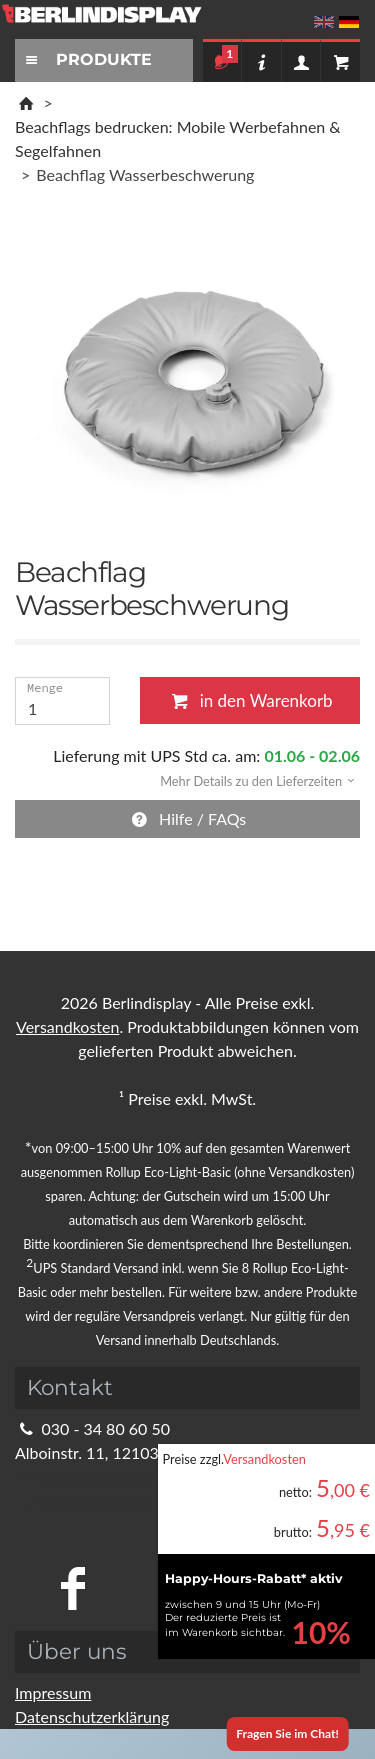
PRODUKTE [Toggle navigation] (86, 59)
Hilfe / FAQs (188, 818)
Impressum (53, 1692)
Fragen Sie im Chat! (287, 1733)
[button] (251, 779)
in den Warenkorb (249, 700)
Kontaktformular (85, 1500)
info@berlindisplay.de (103, 1476)
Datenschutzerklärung (92, 1716)
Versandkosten (264, 1459)
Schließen (319, 633)
